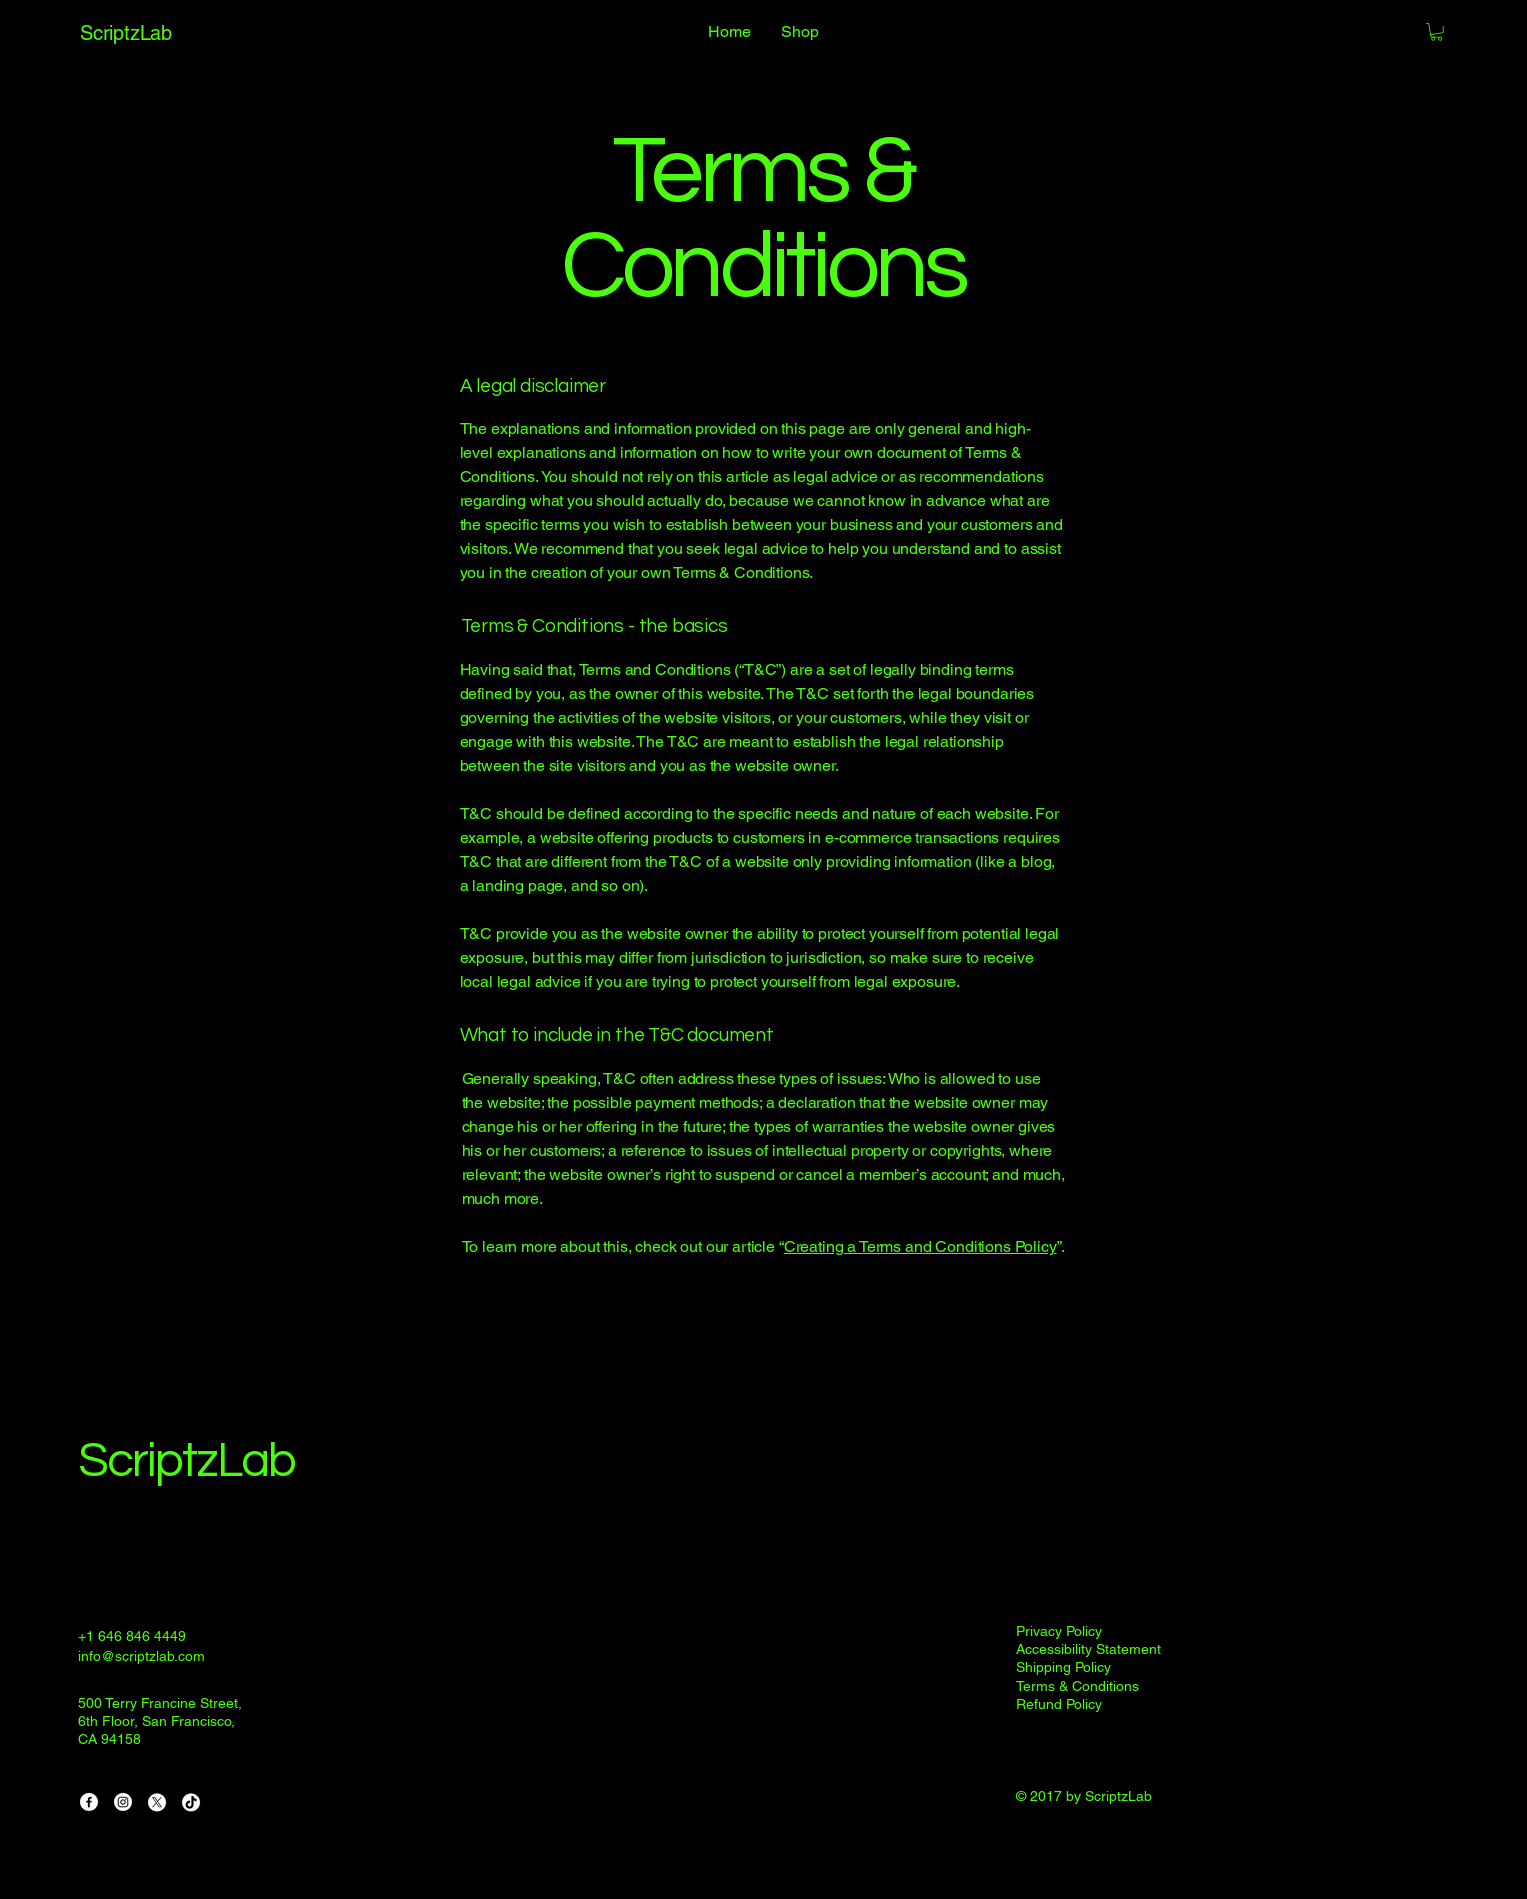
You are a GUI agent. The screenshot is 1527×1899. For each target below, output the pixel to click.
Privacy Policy (1059, 1631)
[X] (157, 1802)
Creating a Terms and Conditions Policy (920, 1246)
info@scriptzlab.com (141, 1656)
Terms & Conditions (1077, 1686)
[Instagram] (123, 1802)
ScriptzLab (186, 1461)
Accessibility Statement (1088, 1649)
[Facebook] (89, 1802)
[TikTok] (191, 1802)
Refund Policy (1059, 1704)
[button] (1436, 32)
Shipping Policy (1063, 1667)
